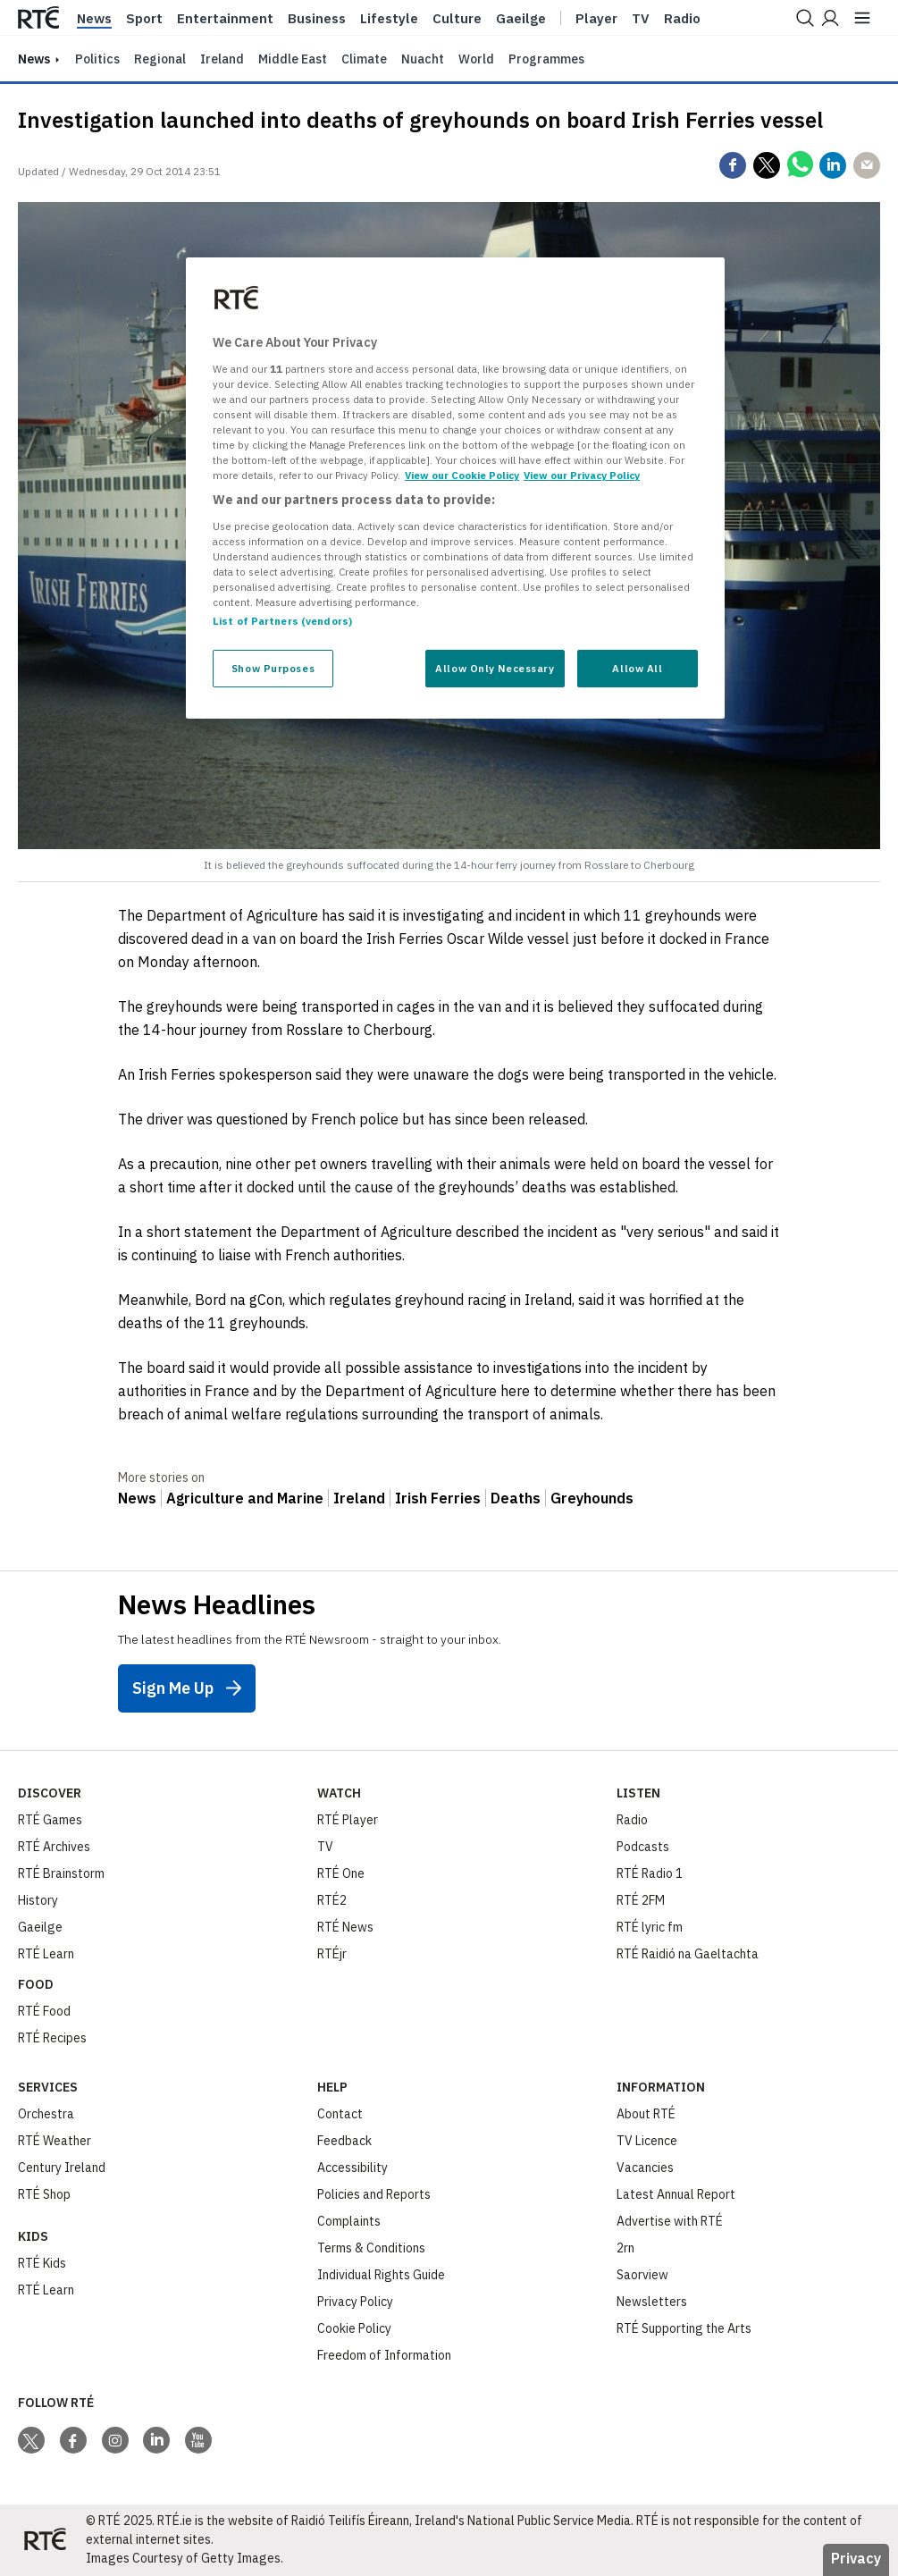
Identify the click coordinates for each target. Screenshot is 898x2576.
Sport (144, 19)
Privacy (856, 2558)
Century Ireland (61, 2167)
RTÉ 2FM (641, 1900)
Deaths (516, 1498)
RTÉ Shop (44, 2194)
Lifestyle (389, 19)
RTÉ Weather (54, 2141)
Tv (641, 19)
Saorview (642, 2275)
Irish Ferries (438, 1498)
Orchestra (46, 2114)
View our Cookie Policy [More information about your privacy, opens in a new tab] (462, 475)
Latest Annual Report (676, 2194)
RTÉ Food (44, 2011)
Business (317, 19)
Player (596, 19)
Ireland (222, 59)
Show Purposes (273, 668)
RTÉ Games (50, 1820)
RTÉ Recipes (52, 2038)
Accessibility (352, 2167)
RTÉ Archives (54, 1847)
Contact (340, 2114)
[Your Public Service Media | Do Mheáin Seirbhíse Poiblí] (44, 2540)
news (34, 59)
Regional (160, 59)
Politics (97, 59)
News (94, 19)
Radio (682, 19)
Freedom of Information (384, 2355)
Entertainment (225, 19)
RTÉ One (341, 1873)
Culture (457, 19)
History (38, 1900)
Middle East (292, 59)
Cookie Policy (354, 2328)
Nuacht (422, 59)
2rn (625, 2248)
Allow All (637, 668)
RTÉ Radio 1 (650, 1873)
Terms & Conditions (371, 2248)
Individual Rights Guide (381, 2275)
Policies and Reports (374, 2194)
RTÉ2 (332, 1900)
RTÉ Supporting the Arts (684, 2328)
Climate (364, 59)
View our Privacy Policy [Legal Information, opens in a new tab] (582, 475)
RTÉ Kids (42, 2263)
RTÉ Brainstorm (61, 1873)
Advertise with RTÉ (670, 2221)
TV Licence (647, 2141)
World (476, 59)
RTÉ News (345, 1927)
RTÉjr (332, 1954)
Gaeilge (521, 19)
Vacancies (645, 2167)
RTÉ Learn (46, 1954)
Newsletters (652, 2302)
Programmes (546, 59)
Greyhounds (592, 1498)
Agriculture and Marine (244, 1498)
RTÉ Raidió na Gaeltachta (688, 1954)
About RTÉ (646, 2114)
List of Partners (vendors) (282, 620)
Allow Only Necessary (494, 668)
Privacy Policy (355, 2302)
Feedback (344, 2141)
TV (325, 1847)
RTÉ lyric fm (650, 1927)
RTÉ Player (347, 1820)
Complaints (349, 2221)
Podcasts (643, 1847)
